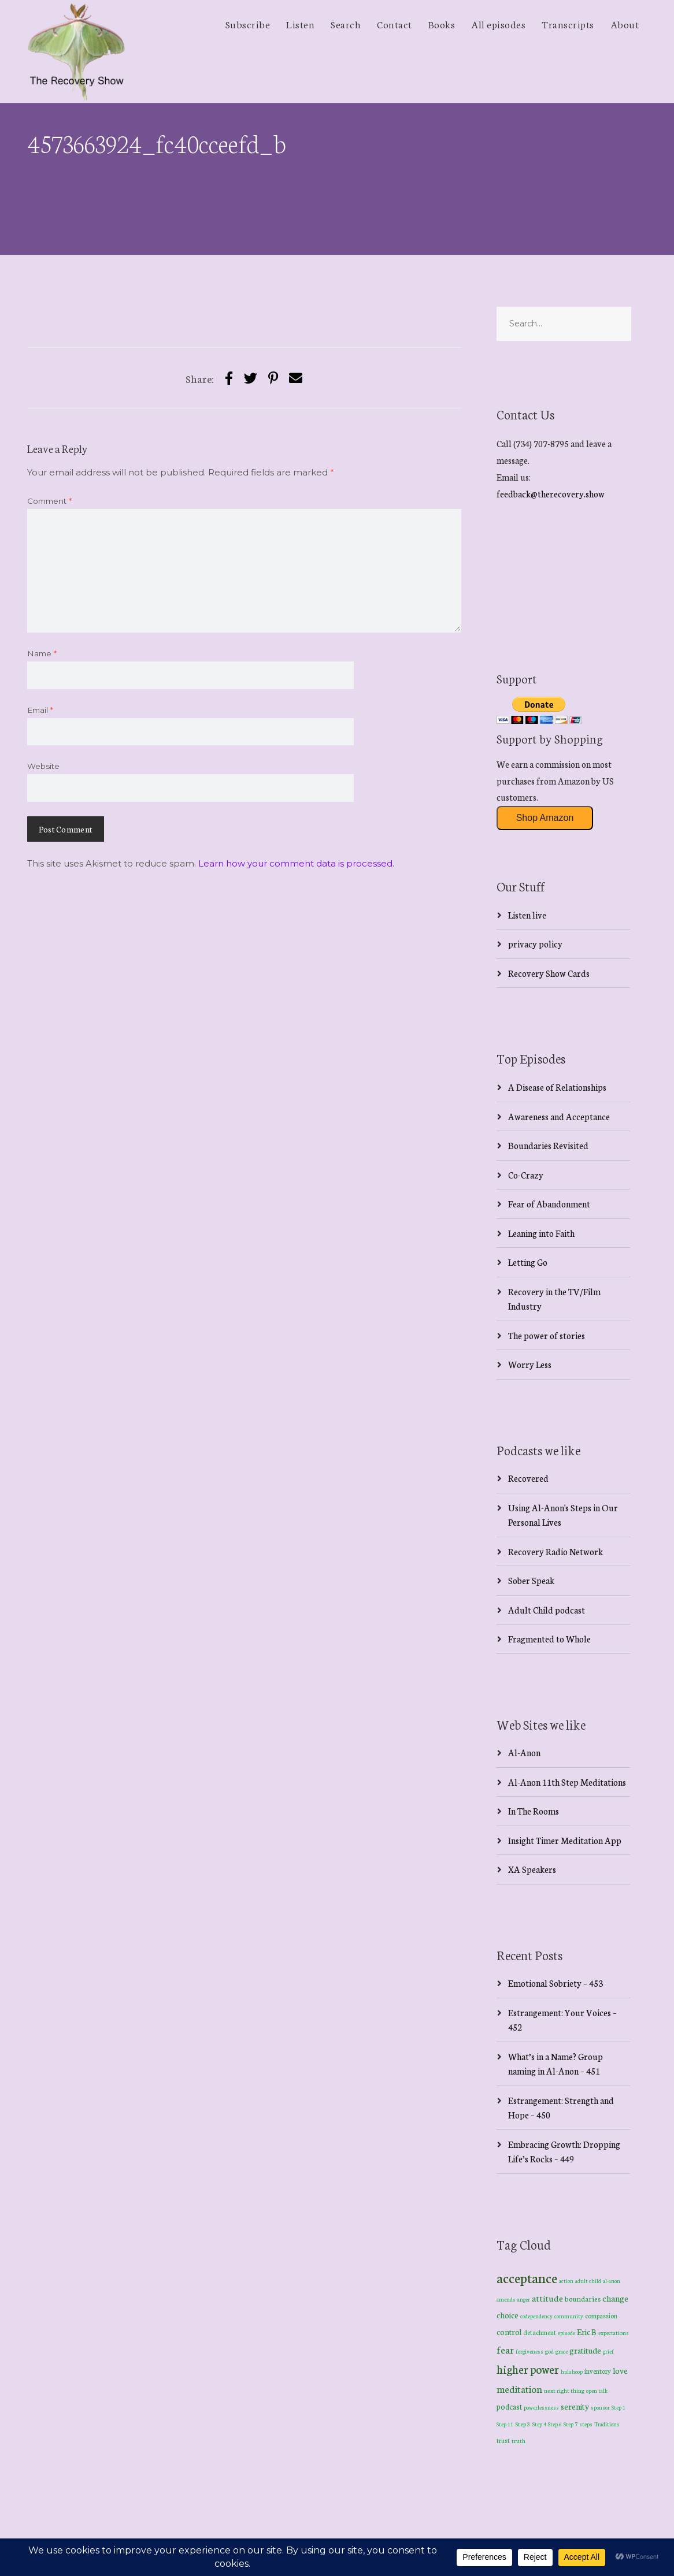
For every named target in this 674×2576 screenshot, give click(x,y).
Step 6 (555, 2424)
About (624, 24)
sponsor (600, 2407)
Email (40, 710)
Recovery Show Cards (549, 973)
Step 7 (570, 2424)
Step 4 (539, 2424)
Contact (394, 24)
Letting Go (527, 1262)
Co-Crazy (525, 1175)
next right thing (564, 2390)
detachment (539, 2332)
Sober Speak (531, 1580)
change (615, 2298)
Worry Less (529, 1364)
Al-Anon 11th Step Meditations (567, 1782)
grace (562, 2351)
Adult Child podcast (546, 1610)
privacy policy (535, 944)
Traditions (607, 2424)
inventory (597, 2371)
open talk (597, 2390)
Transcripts (568, 24)
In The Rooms (533, 1811)
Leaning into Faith (541, 1233)
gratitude (585, 2350)
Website (43, 766)
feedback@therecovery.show (551, 494)
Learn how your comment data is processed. (296, 863)
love (620, 2370)
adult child (588, 2280)
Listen (300, 24)
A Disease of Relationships (557, 1087)
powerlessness (541, 2407)
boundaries (583, 2298)
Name (42, 653)
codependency (536, 2315)
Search (346, 24)
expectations (613, 2333)
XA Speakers (532, 1869)
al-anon (611, 2281)
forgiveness (529, 2351)
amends (506, 2299)
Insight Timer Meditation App (564, 1840)
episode (566, 2332)
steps (585, 2424)
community (568, 2315)
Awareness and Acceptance (559, 1116)
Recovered (528, 1478)
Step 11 (505, 2424)
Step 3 (523, 2423)
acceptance (527, 2277)
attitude (547, 2298)
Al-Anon (524, 1752)
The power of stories (546, 1335)
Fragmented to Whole (549, 1639)
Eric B (587, 2331)
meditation (519, 2388)
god (549, 2351)
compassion (601, 2315)
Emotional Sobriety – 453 (555, 1983)
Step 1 (618, 2407)
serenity (575, 2406)
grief (608, 2351)
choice (508, 2315)
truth (518, 2440)
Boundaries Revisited (548, 1145)
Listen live (527, 915)
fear (505, 2349)
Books (441, 24)
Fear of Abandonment (549, 1204)
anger (523, 2299)
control (509, 2331)
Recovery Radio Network (555, 1551)
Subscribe (248, 24)
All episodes (498, 24)
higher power (528, 2369)
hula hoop (572, 2371)
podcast (509, 2406)
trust (503, 2440)
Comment (49, 500)
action (566, 2280)
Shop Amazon (545, 818)
